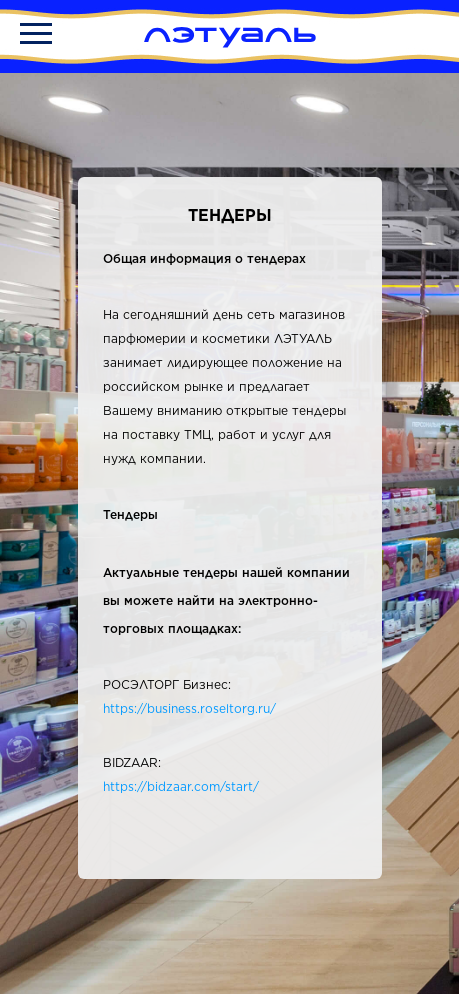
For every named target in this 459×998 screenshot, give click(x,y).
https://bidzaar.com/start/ (181, 786)
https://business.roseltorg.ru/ (189, 708)
